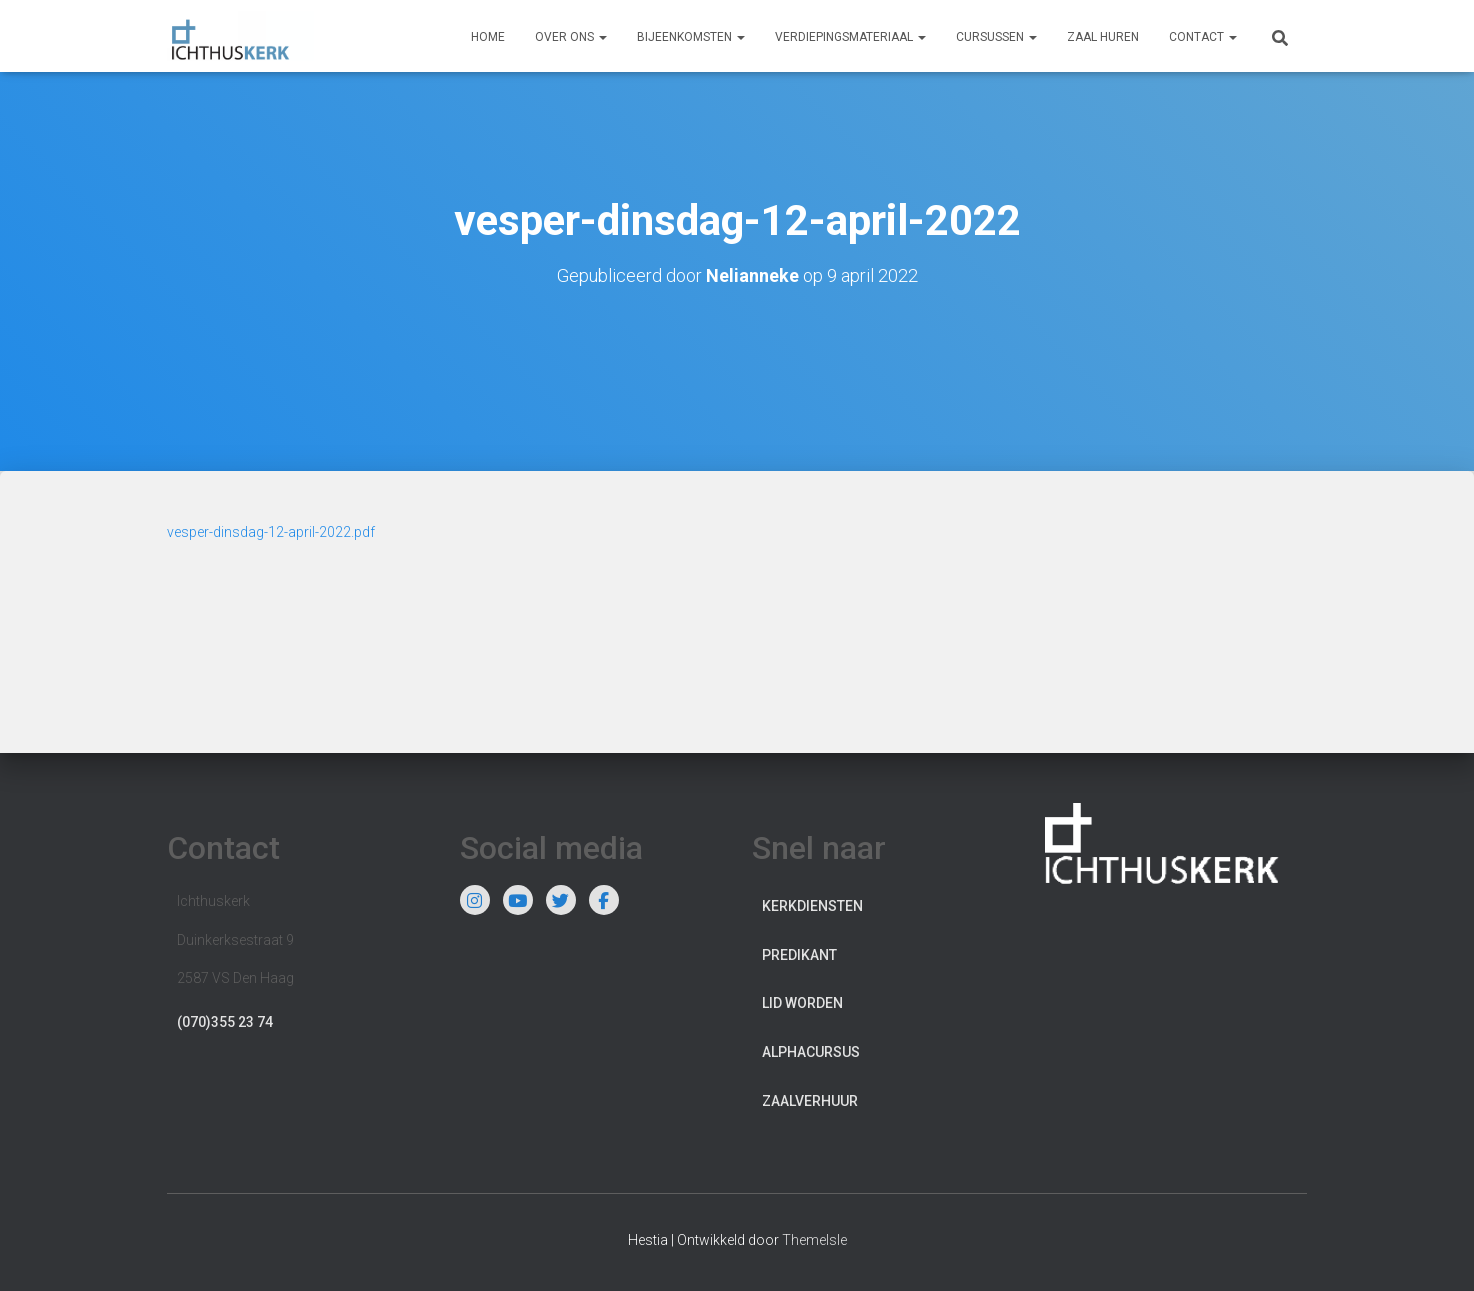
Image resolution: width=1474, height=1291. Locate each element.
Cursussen (996, 37)
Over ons (571, 37)
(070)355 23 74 (225, 1021)
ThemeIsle (814, 1239)
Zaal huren (1103, 37)
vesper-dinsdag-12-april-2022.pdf (271, 531)
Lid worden (802, 1003)
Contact (1203, 37)
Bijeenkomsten (691, 37)
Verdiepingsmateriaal (850, 37)
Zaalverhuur (810, 1100)
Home (488, 37)
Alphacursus (811, 1051)
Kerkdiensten (812, 905)
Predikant (799, 954)
